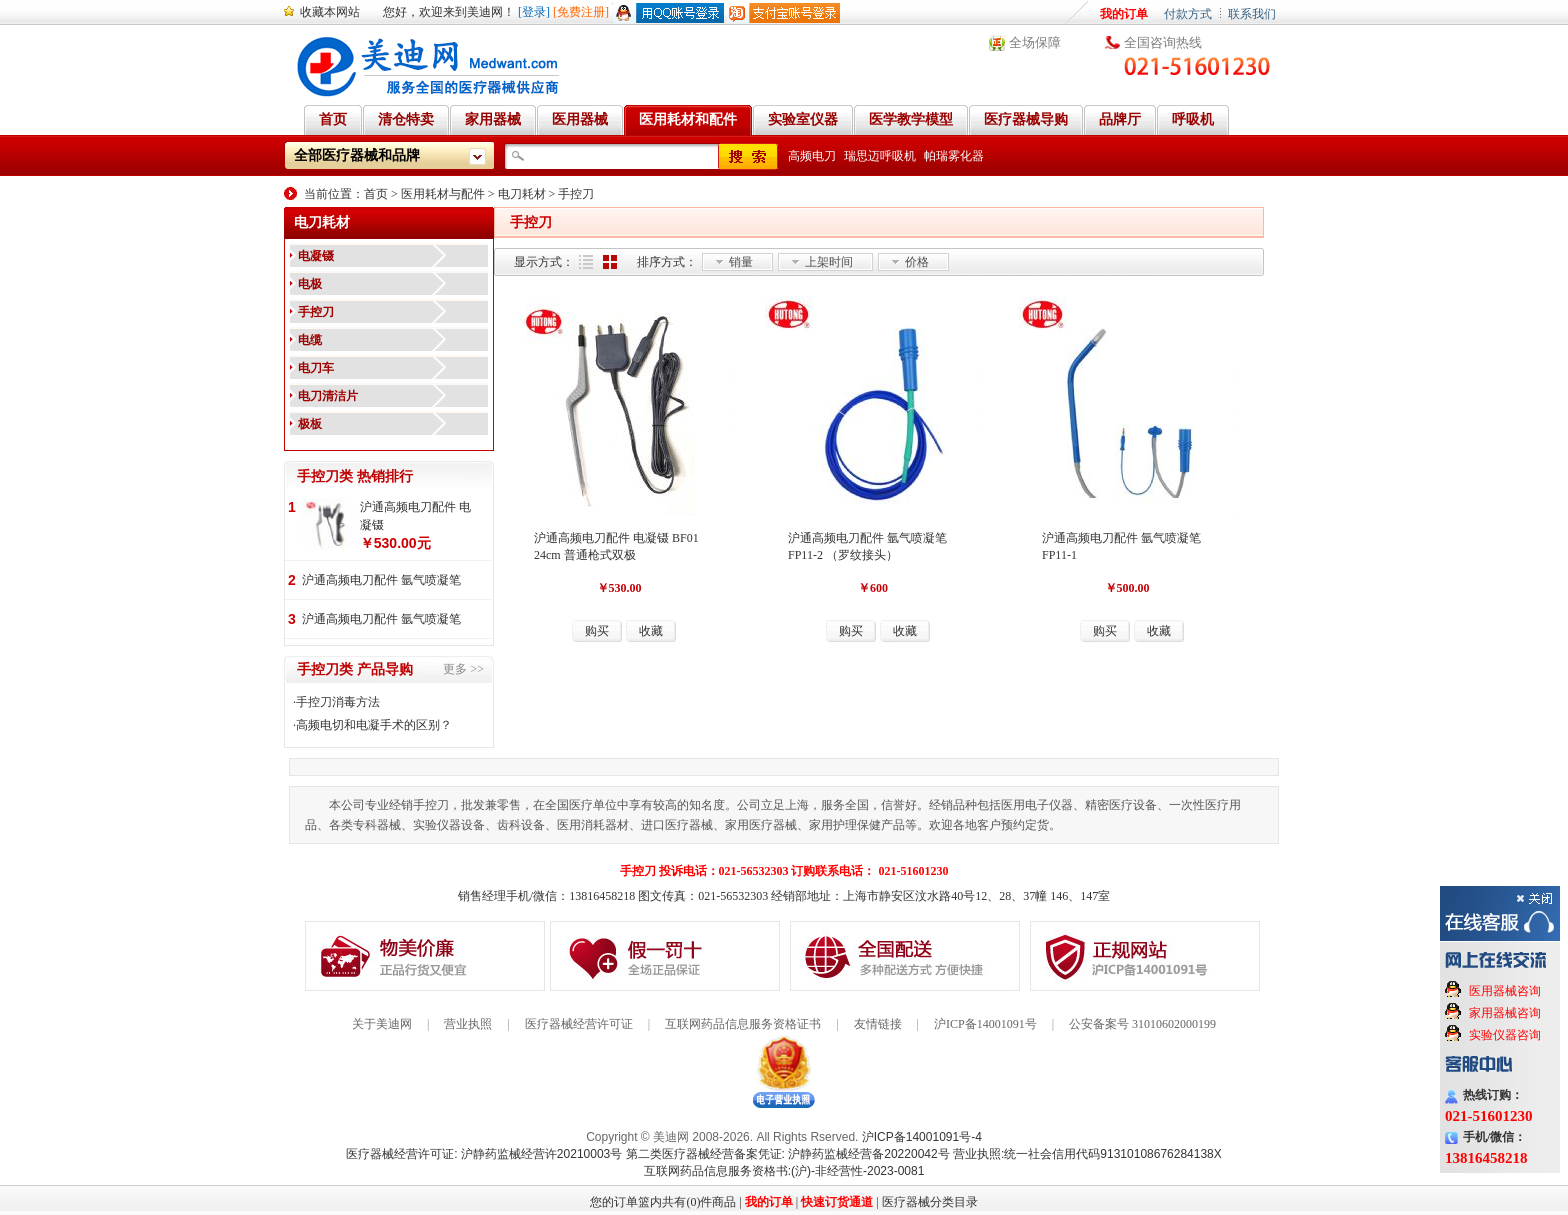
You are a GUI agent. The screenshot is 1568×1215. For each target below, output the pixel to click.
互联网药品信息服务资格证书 (743, 1024)
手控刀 (576, 194)
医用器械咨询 (1505, 991)
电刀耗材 (522, 194)
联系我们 (1252, 14)
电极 (310, 284)
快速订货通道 (837, 1202)
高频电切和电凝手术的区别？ (374, 725)
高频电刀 (812, 156)
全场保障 (1035, 42)
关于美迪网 (382, 1024)
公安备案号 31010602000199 (1142, 1024)
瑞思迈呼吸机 (880, 156)
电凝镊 (316, 256)
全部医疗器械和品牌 (357, 155)
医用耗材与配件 (443, 194)
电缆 (310, 340)
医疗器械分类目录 (930, 1202)
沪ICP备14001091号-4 (922, 1137)
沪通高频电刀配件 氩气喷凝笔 (381, 580)
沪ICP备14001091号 (985, 1024)
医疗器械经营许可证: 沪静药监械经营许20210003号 (484, 1154)
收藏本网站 (330, 12)
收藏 (651, 631)
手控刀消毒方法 (338, 702)
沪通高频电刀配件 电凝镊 (415, 516)
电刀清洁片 (328, 396)
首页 (376, 194)
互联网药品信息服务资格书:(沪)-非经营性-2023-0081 (784, 1171)
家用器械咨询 (1505, 1013)
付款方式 (1188, 14)
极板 (310, 424)
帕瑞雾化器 (954, 156)
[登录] (534, 12)
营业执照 (468, 1024)
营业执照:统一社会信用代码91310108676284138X (1087, 1154)
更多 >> (463, 669)
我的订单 (1124, 14)
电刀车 (316, 368)
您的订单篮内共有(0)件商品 (663, 1202)
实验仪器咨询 (1505, 1035)
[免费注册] (581, 12)
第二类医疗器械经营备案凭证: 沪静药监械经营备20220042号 (788, 1154)
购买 (597, 631)
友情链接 (878, 1024)
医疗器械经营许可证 (579, 1024)
